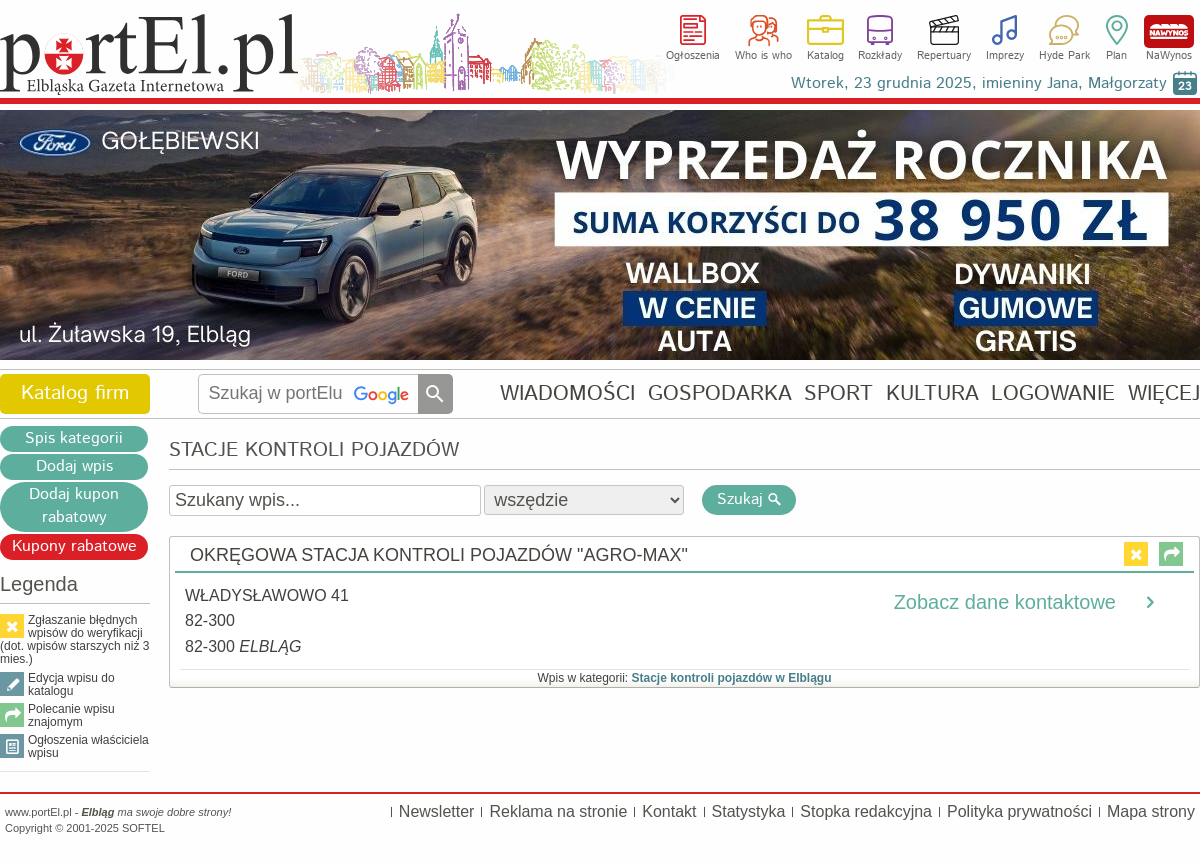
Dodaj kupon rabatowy (74, 506)
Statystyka (749, 811)
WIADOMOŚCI (567, 393)
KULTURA (932, 393)
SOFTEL (143, 828)
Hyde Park (1064, 56)
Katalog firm (75, 393)
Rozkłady (880, 56)
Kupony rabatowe (74, 546)
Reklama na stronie (558, 811)
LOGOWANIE (1053, 393)
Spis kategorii (74, 438)
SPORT (838, 393)
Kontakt (669, 811)
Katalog (825, 56)
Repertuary (944, 56)
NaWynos (1169, 31)
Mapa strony (1151, 811)
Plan (1116, 56)
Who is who (763, 56)
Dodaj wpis (74, 466)
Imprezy (1005, 56)
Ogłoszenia (693, 56)
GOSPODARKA (720, 393)
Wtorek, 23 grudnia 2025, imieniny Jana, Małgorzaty (979, 83)
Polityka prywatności (1019, 811)
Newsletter (437, 811)
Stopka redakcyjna (866, 811)
